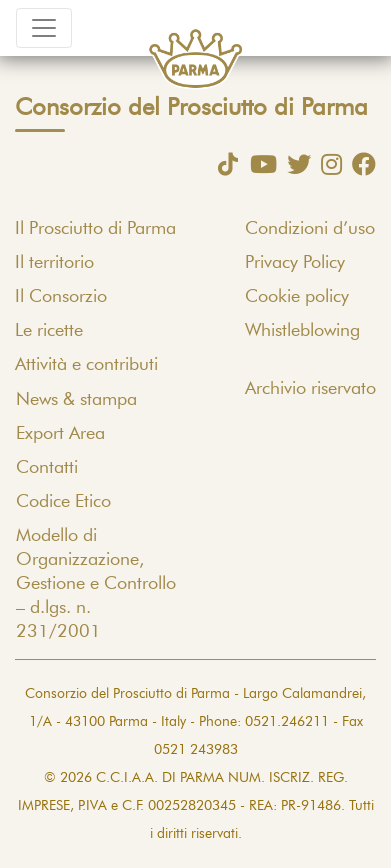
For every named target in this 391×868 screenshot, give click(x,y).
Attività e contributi (86, 365)
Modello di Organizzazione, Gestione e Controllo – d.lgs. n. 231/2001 (96, 584)
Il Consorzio (61, 297)
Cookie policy (297, 297)
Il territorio (54, 263)
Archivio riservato (310, 389)
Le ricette (49, 331)
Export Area (60, 434)
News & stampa (76, 400)
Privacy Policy (295, 263)
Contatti (47, 468)
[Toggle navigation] (44, 28)
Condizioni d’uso (310, 229)
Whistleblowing (302, 331)
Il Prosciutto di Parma (95, 229)
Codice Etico (63, 502)
